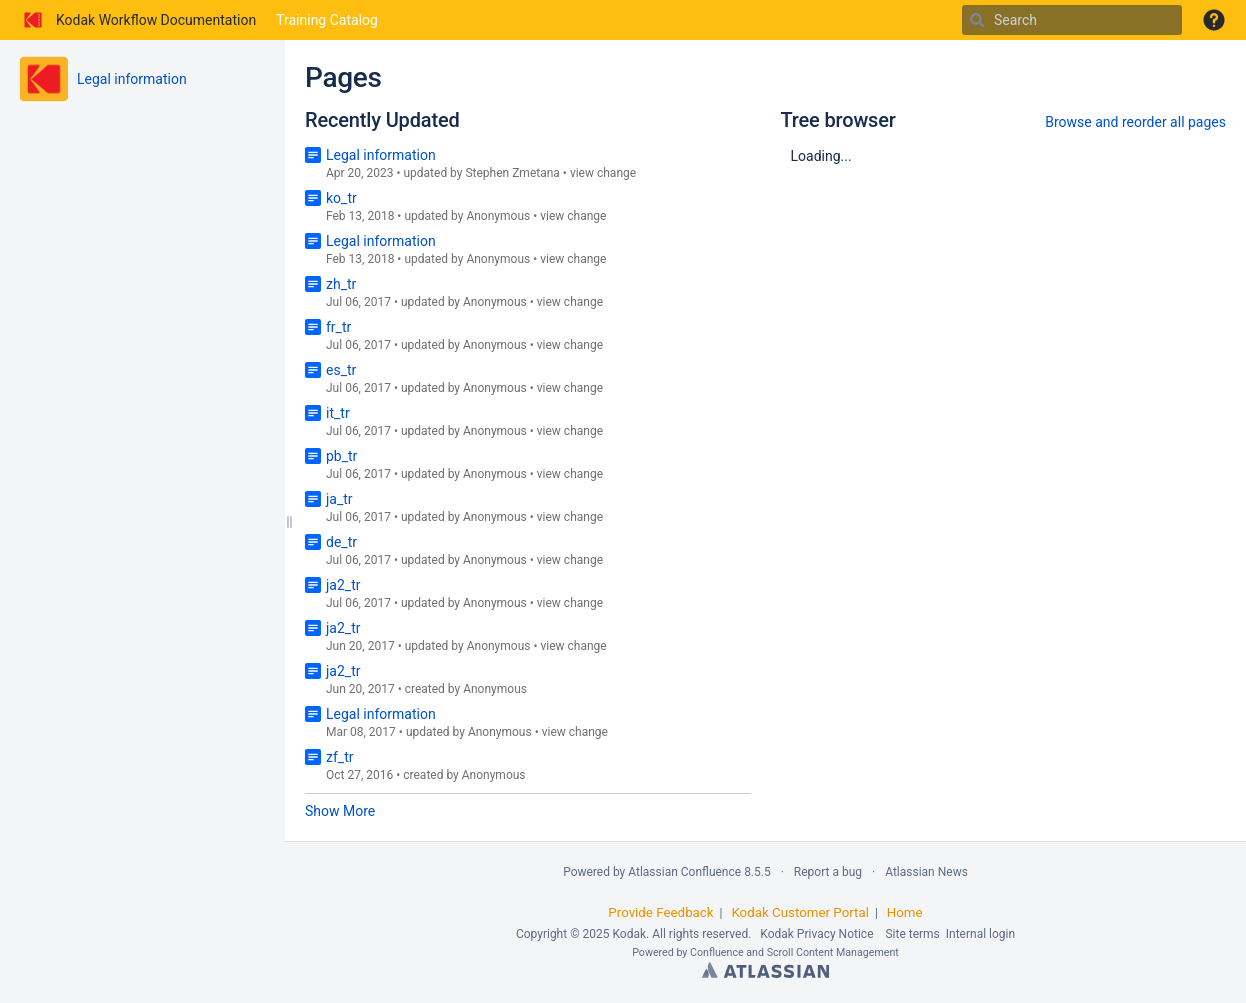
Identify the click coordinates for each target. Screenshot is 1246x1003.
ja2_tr (343, 585)
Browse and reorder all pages (1135, 122)
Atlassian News (926, 872)
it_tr (338, 413)
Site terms (912, 934)
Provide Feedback (660, 912)
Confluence (717, 952)
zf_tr (339, 757)
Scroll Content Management (833, 952)
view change (603, 173)
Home (905, 912)
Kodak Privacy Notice (816, 934)
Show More (340, 811)
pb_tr (341, 456)
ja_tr (339, 499)
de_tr (341, 542)
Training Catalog (327, 20)
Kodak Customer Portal (800, 912)
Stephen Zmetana (512, 173)
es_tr (341, 370)
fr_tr (338, 327)
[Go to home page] (138, 20)
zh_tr (341, 284)
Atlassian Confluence (684, 872)
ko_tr (341, 198)
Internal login (980, 934)
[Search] (977, 20)
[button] (1214, 20)
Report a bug (828, 872)
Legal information (132, 79)
